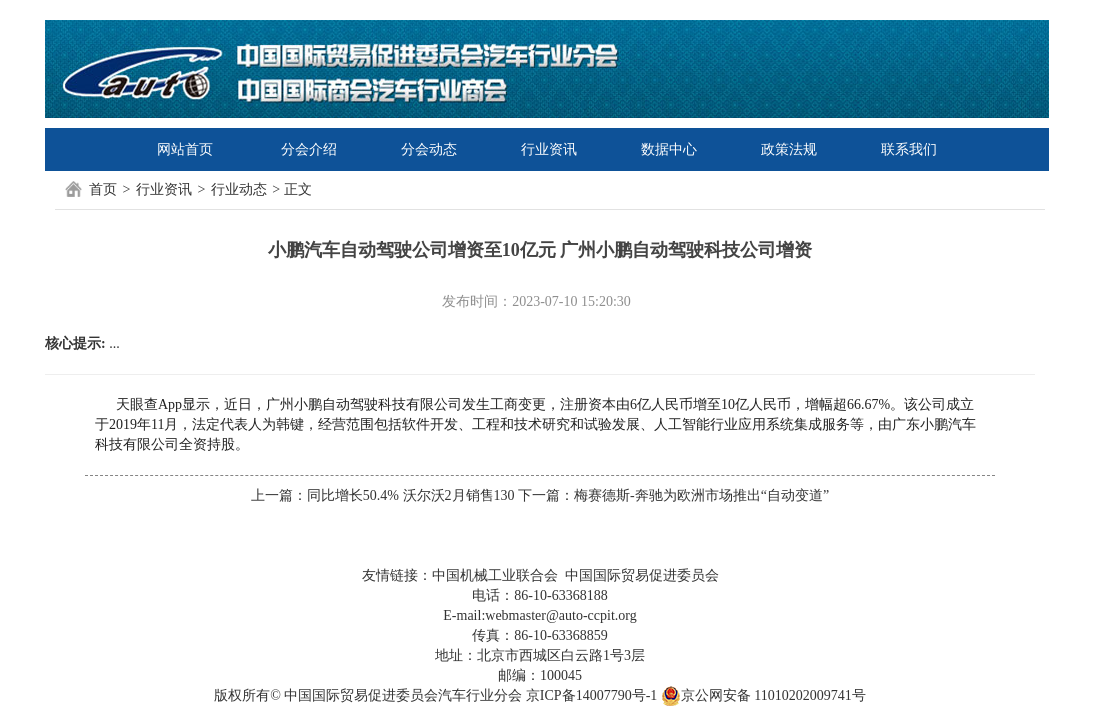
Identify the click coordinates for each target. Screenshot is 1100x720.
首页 (103, 189)
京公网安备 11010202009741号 (763, 696)
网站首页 (185, 149)
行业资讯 (549, 149)
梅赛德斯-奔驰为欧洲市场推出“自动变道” (701, 495)
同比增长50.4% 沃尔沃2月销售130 (411, 495)
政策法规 (789, 149)
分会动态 (429, 149)
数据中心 (669, 149)
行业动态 (239, 189)
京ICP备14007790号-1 (591, 695)
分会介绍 (309, 149)
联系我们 (909, 149)
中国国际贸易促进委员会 (642, 575)
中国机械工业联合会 (495, 575)
